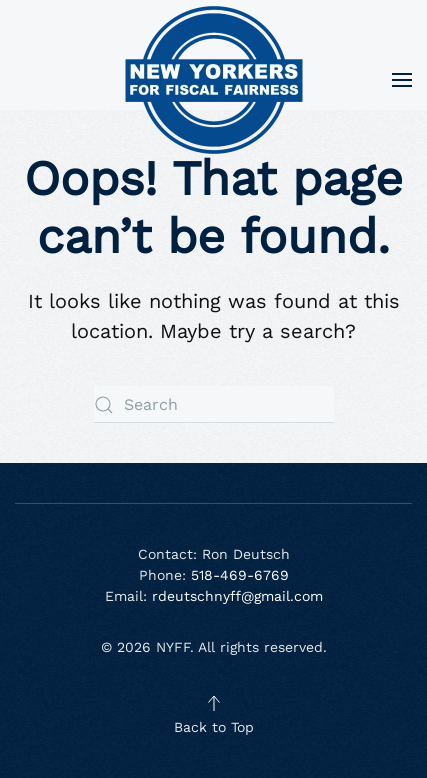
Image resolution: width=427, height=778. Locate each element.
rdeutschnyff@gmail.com (237, 596)
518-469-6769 (237, 575)
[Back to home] (214, 80)
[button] (402, 80)
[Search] (214, 404)
